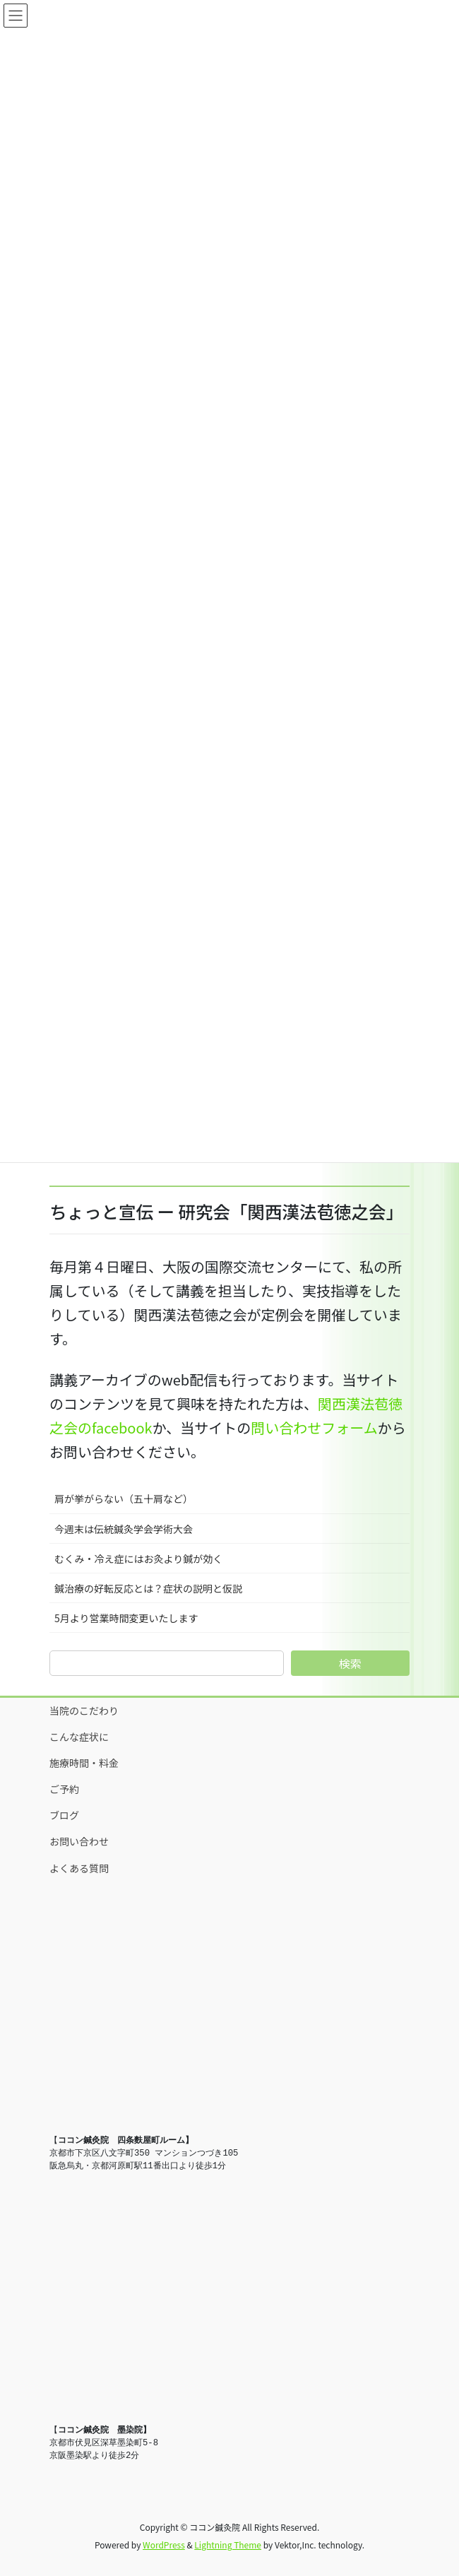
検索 (350, 1663)
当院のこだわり (84, 1710)
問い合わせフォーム (314, 1427)
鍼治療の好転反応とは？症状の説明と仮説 (148, 1588)
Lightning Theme (227, 2545)
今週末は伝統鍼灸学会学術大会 (123, 1529)
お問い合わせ (79, 1841)
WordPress (164, 2545)
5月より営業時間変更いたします (126, 1618)
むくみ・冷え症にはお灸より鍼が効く (138, 1559)
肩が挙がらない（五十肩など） (123, 1498)
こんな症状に (79, 1737)
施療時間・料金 (84, 1763)
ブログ (64, 1815)
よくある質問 (79, 1868)
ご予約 (64, 1789)
